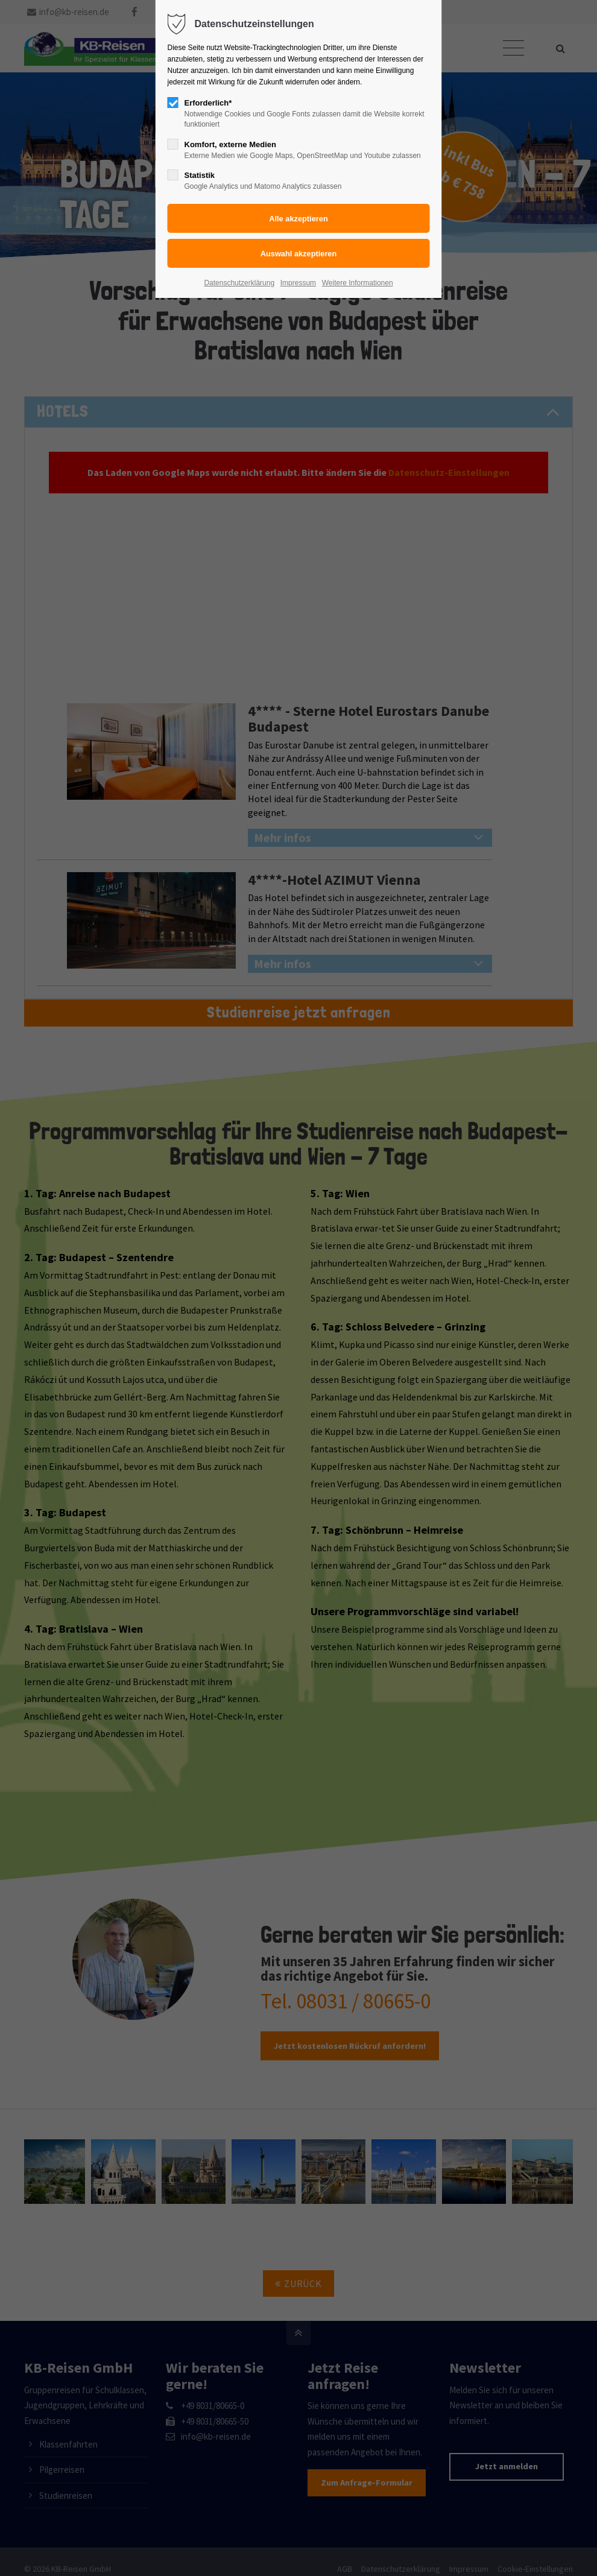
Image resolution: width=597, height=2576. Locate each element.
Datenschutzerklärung (239, 283)
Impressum (298, 283)
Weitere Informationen (357, 283)
